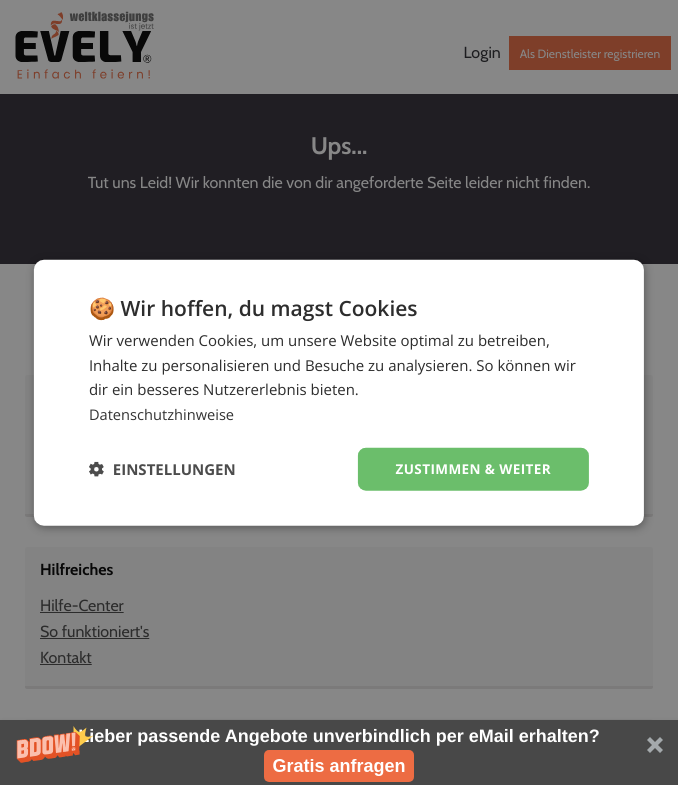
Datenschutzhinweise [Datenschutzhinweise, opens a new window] (163, 414)
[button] (339, 752)
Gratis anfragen (338, 766)
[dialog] (339, 392)
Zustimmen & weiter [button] (470, 468)
